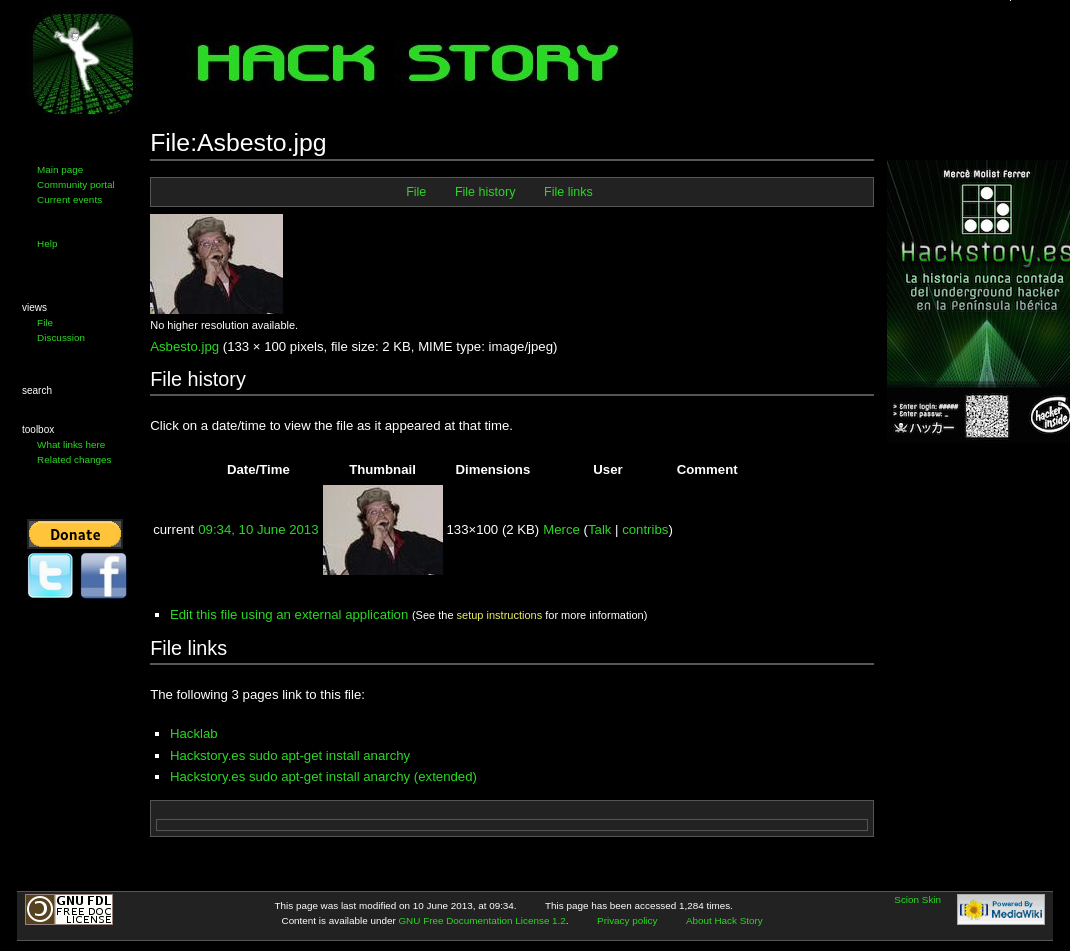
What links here (71, 444)
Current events (69, 199)
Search (37, 390)
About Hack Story (724, 920)
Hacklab (194, 733)
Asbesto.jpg (184, 346)
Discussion (61, 337)
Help (47, 243)
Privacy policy (627, 920)
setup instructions (500, 615)
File (45, 322)
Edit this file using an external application (289, 614)
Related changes (74, 459)
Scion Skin (917, 899)
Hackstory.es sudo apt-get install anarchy (290, 755)
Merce (561, 529)
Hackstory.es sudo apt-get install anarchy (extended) (323, 776)
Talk (599, 529)
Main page (60, 169)
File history (485, 192)
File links (568, 192)
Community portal (76, 184)
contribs (645, 529)
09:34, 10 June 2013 (258, 529)
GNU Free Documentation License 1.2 (481, 920)
